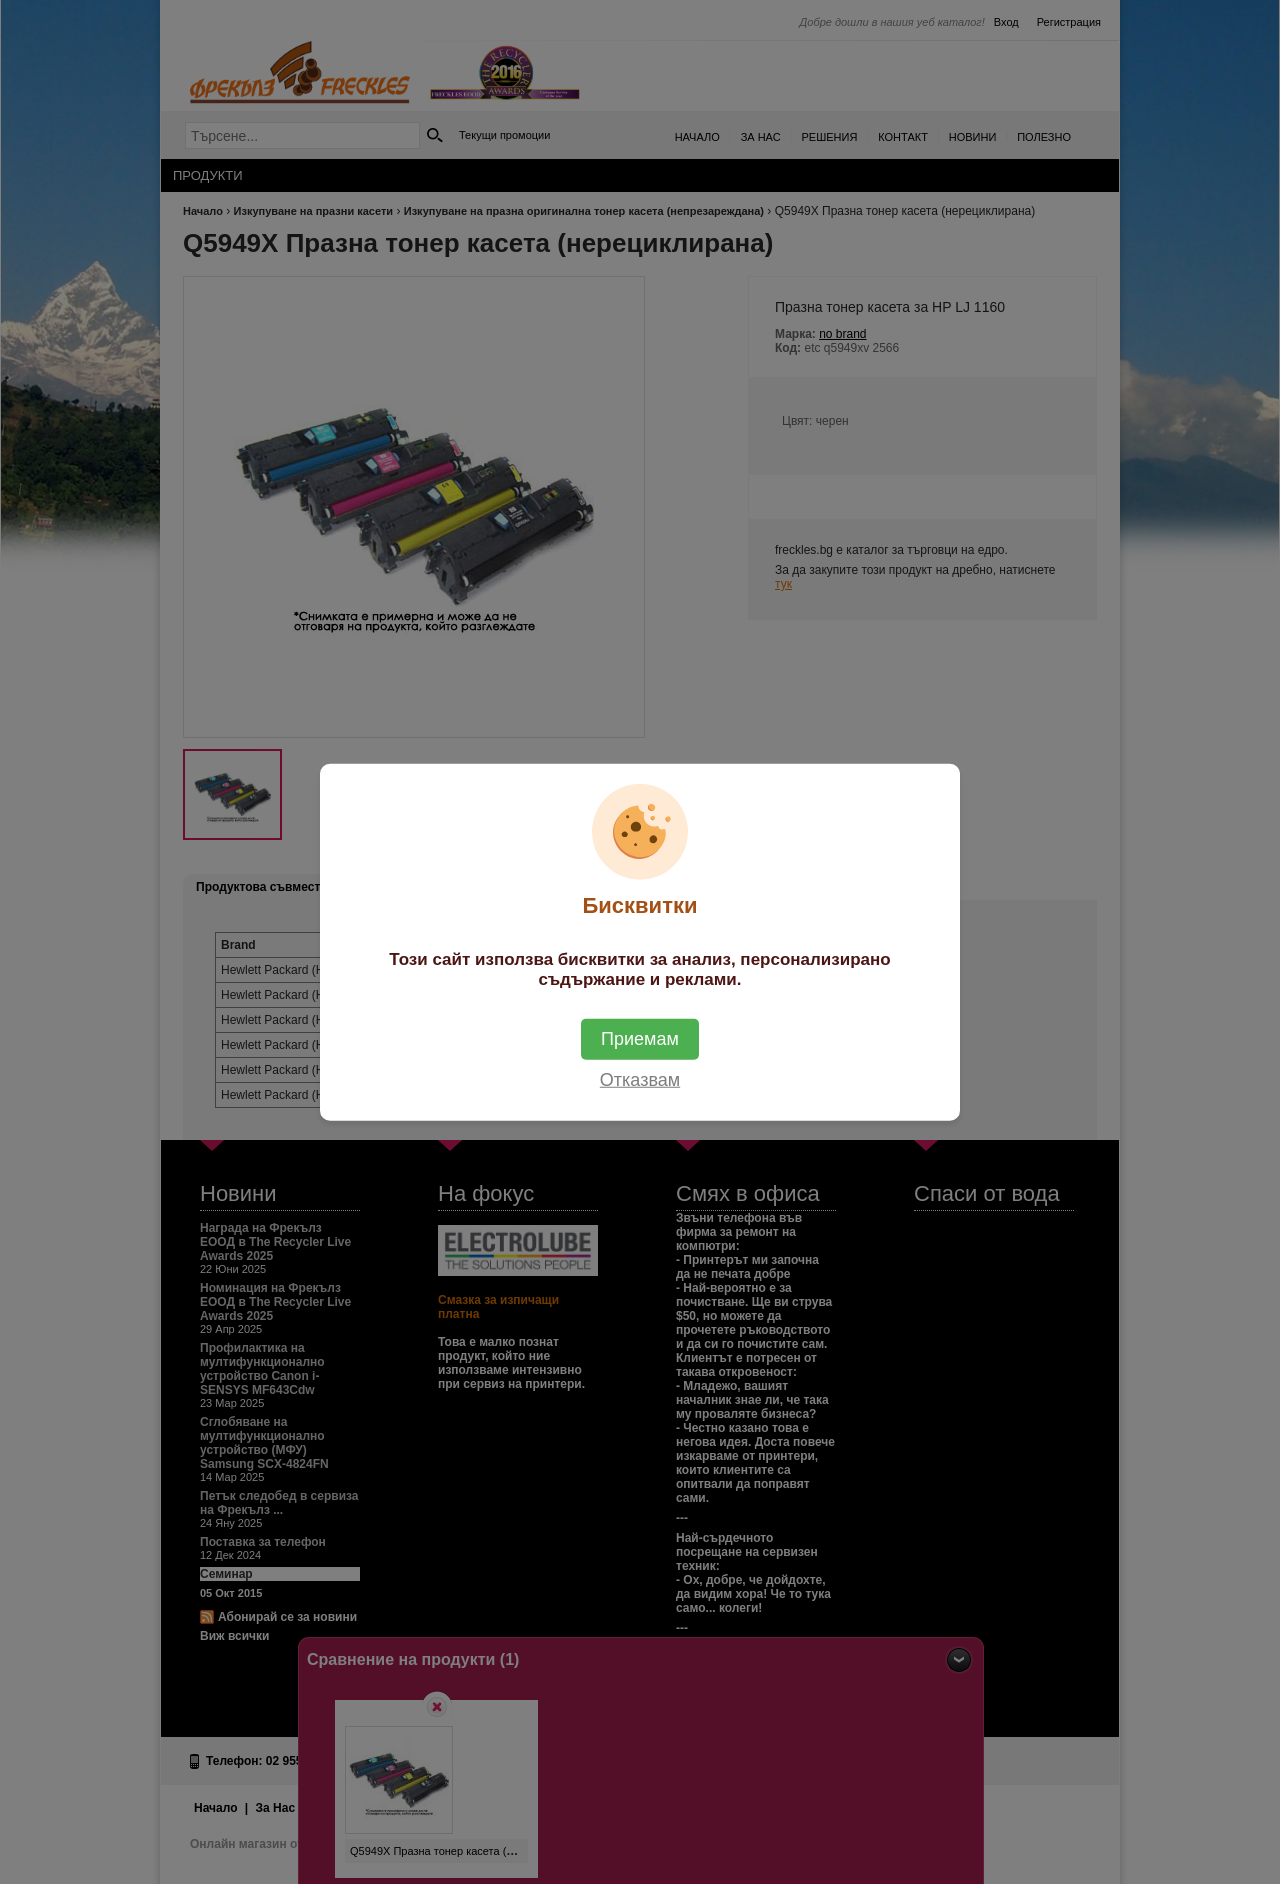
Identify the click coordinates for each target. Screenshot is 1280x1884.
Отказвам (640, 1079)
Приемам (640, 1038)
